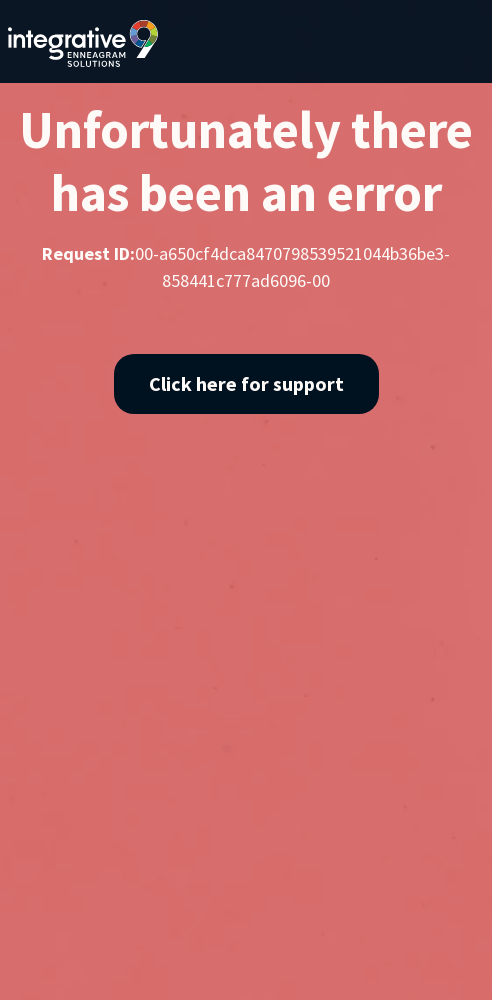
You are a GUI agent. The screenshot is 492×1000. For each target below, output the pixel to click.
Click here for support (246, 383)
